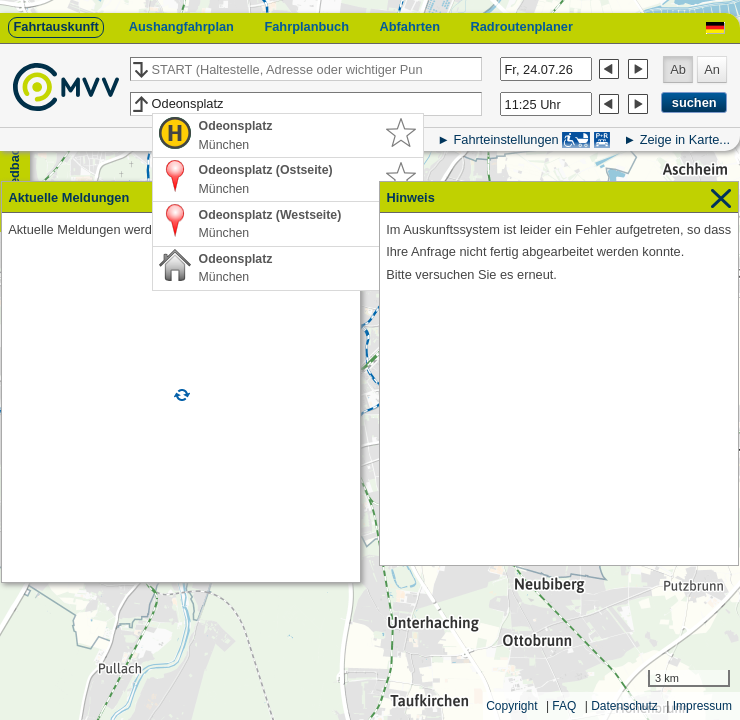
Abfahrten (410, 26)
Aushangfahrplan (181, 26)
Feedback (14, 170)
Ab (678, 69)
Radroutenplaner (521, 26)
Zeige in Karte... (685, 139)
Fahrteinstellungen (505, 139)
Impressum (702, 706)
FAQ (564, 706)
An (712, 69)
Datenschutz (624, 706)
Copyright (511, 706)
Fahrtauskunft (55, 26)
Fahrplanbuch (306, 26)
